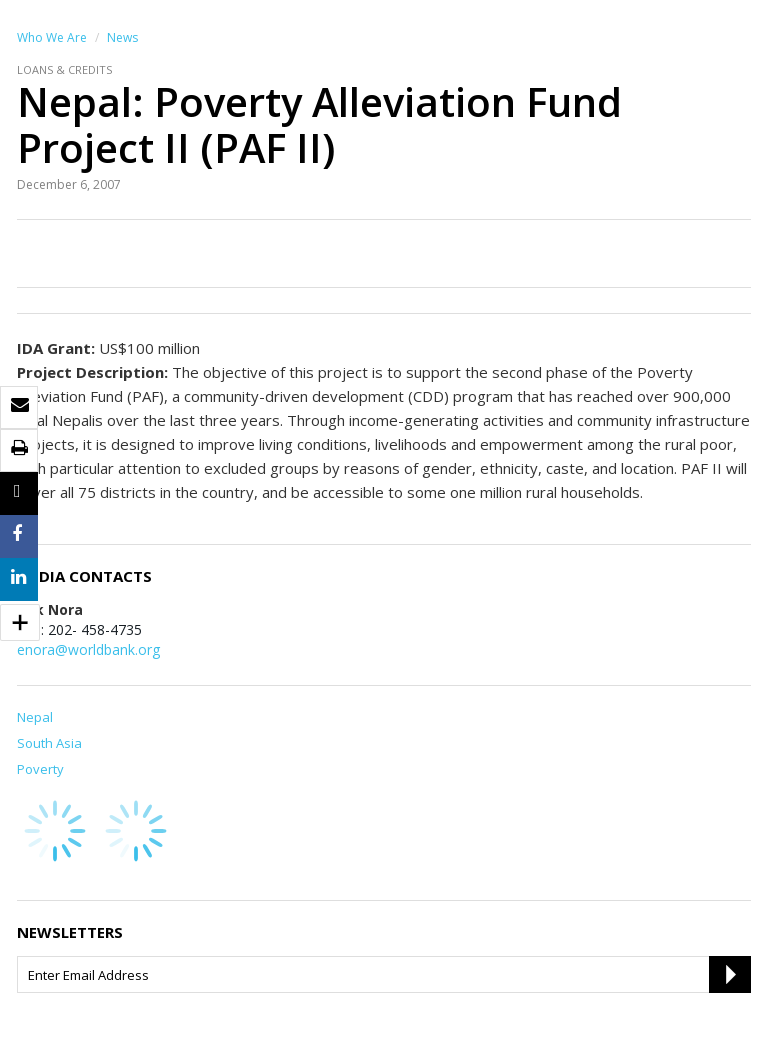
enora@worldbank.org (88, 649)
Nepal (35, 717)
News (122, 37)
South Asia (49, 743)
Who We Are (52, 37)
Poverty (40, 769)
